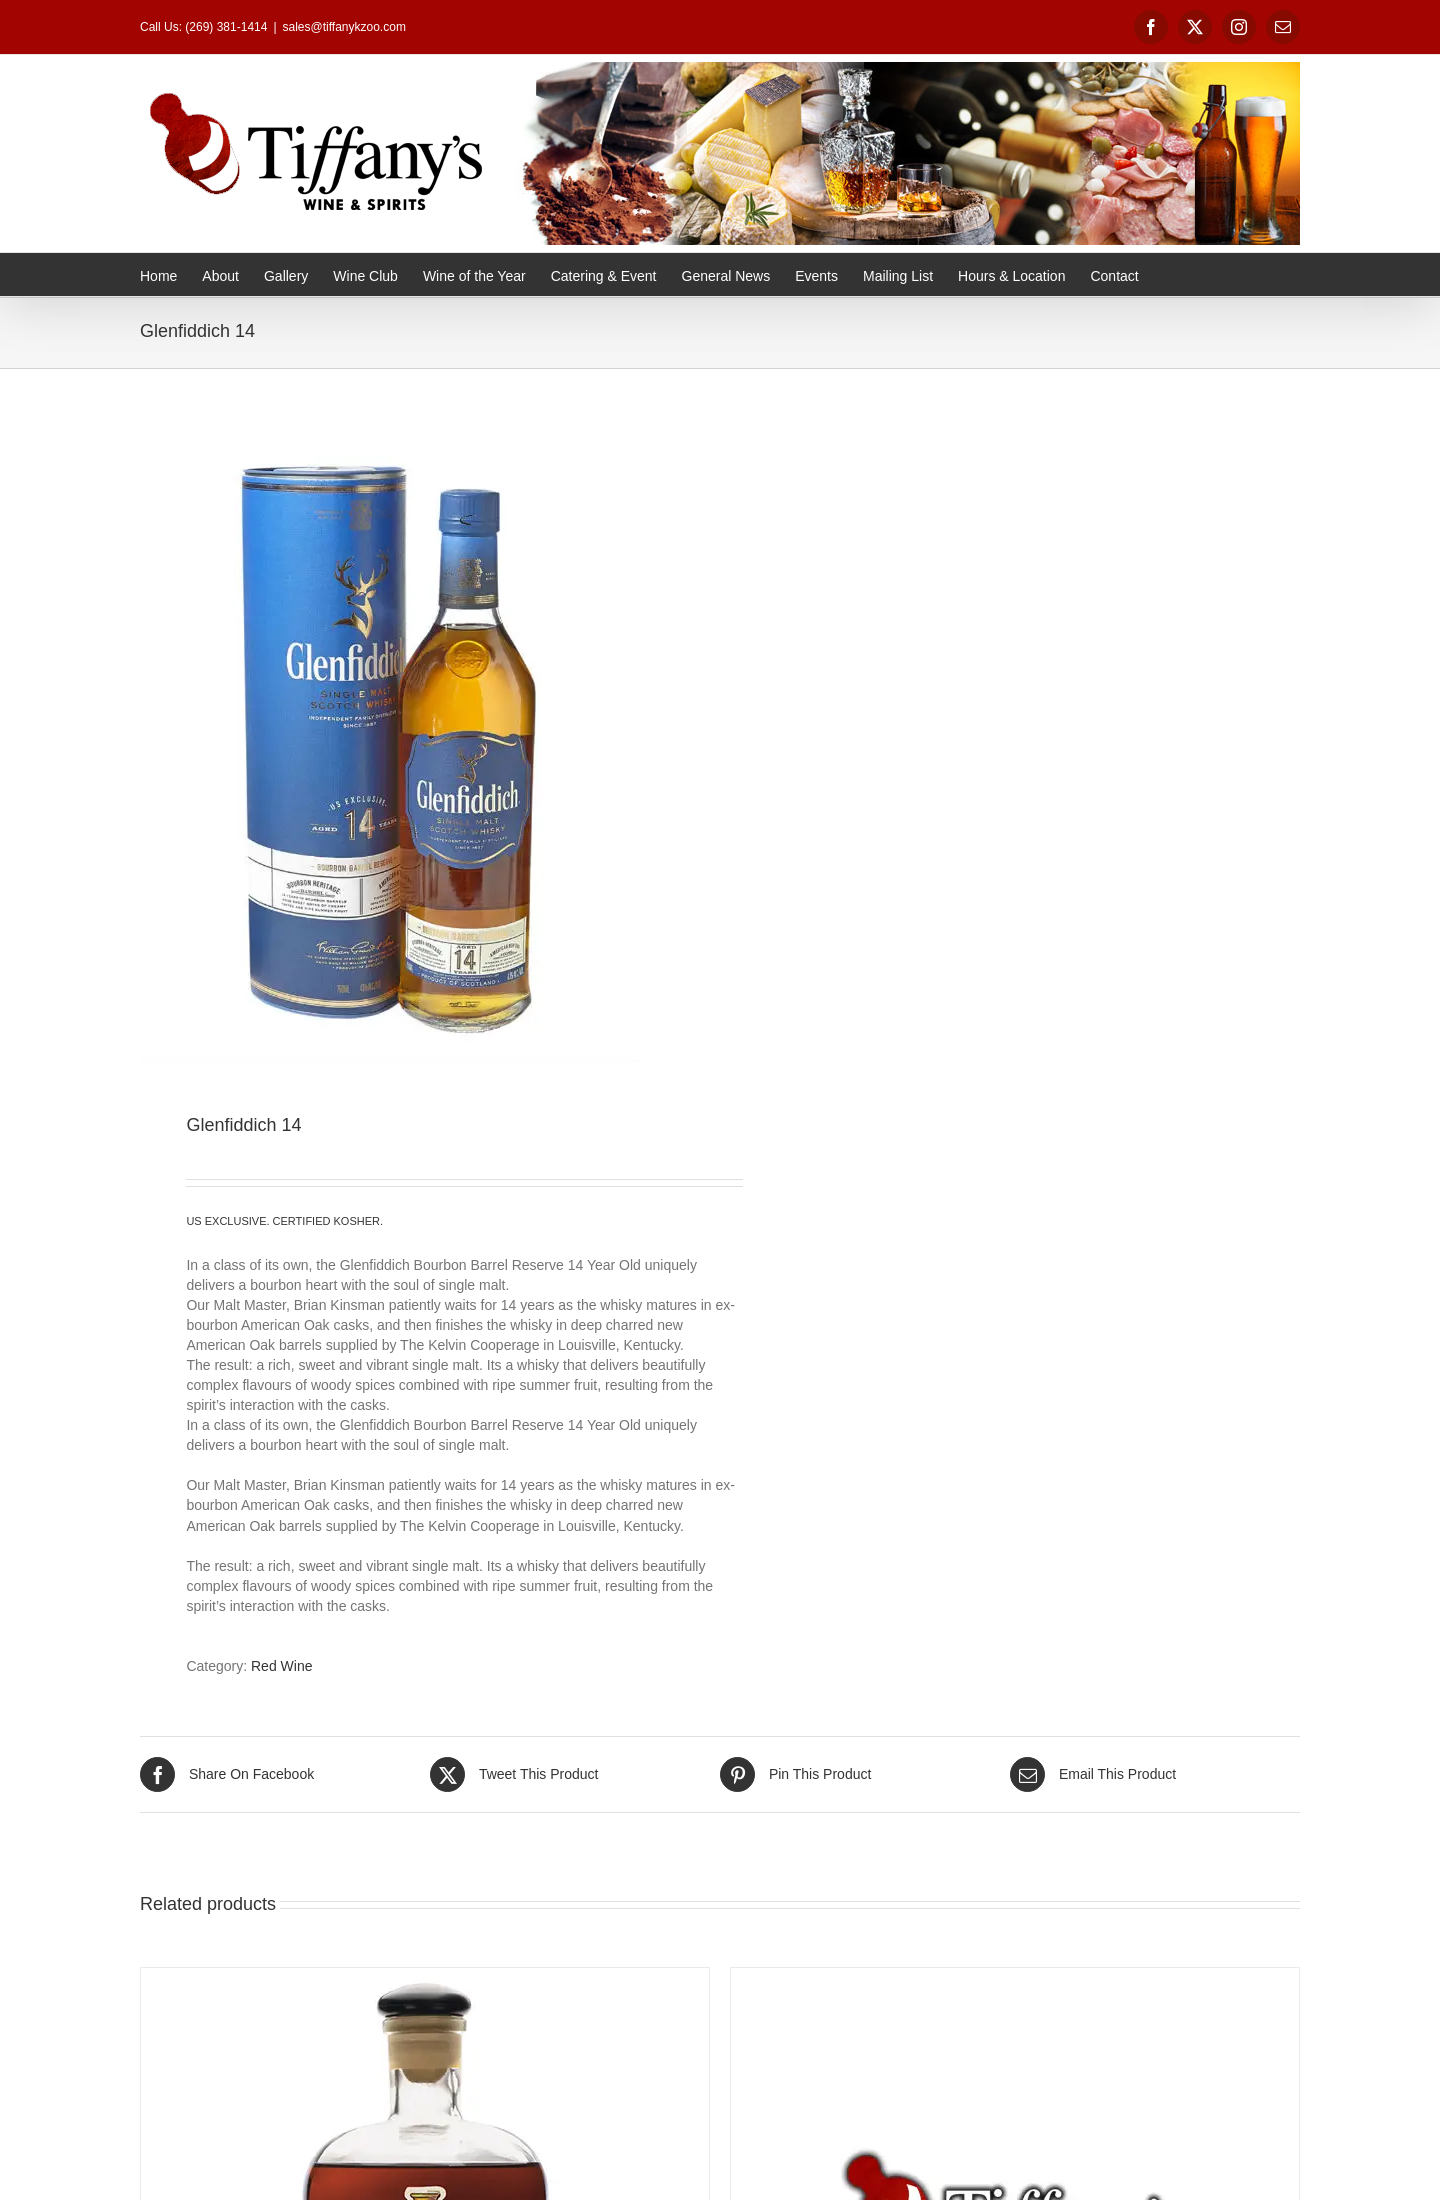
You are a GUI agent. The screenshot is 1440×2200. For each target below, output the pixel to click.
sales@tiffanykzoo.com (344, 27)
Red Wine (281, 1666)
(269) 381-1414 (226, 27)
